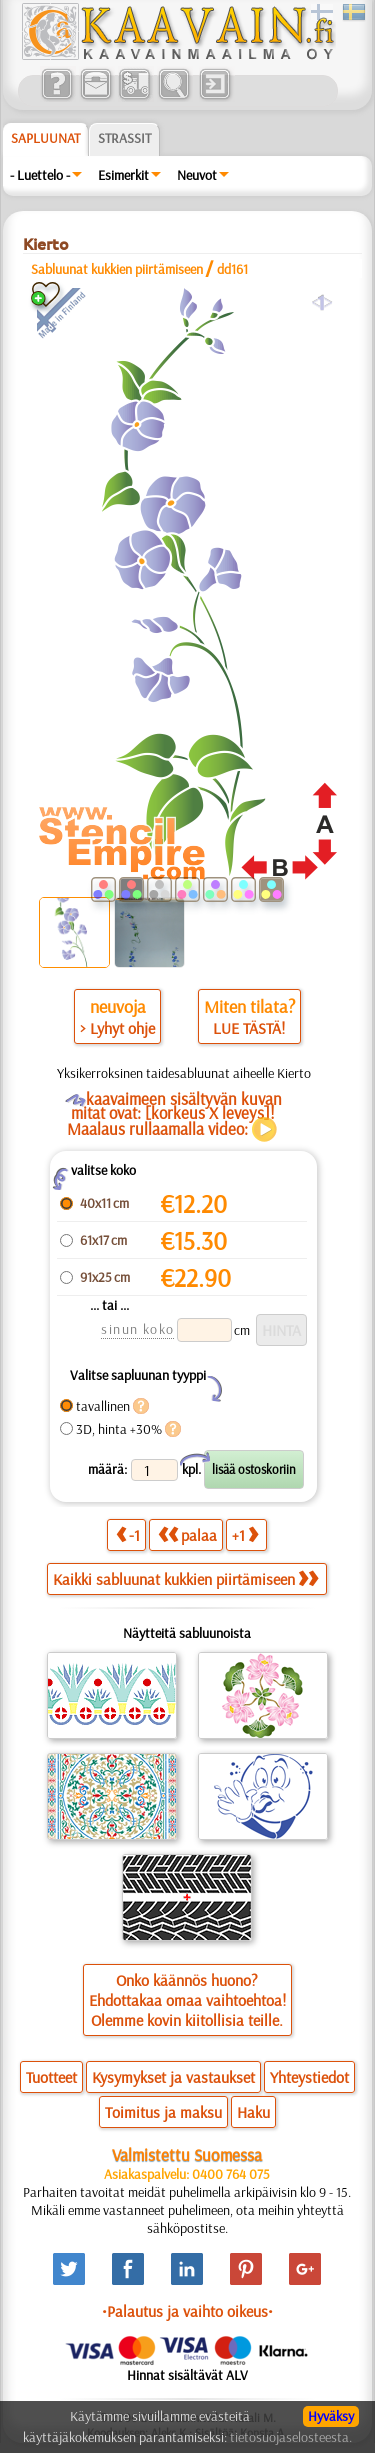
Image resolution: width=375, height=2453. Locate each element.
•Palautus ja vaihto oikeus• (187, 2311)
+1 (245, 1534)
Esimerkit (123, 175)
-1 (128, 1534)
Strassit (124, 138)
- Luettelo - (40, 175)
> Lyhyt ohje (117, 1028)
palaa (187, 1534)
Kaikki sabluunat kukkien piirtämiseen (185, 1579)
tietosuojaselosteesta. (291, 2437)
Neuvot (197, 175)
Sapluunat (45, 138)
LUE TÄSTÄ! (249, 1028)
